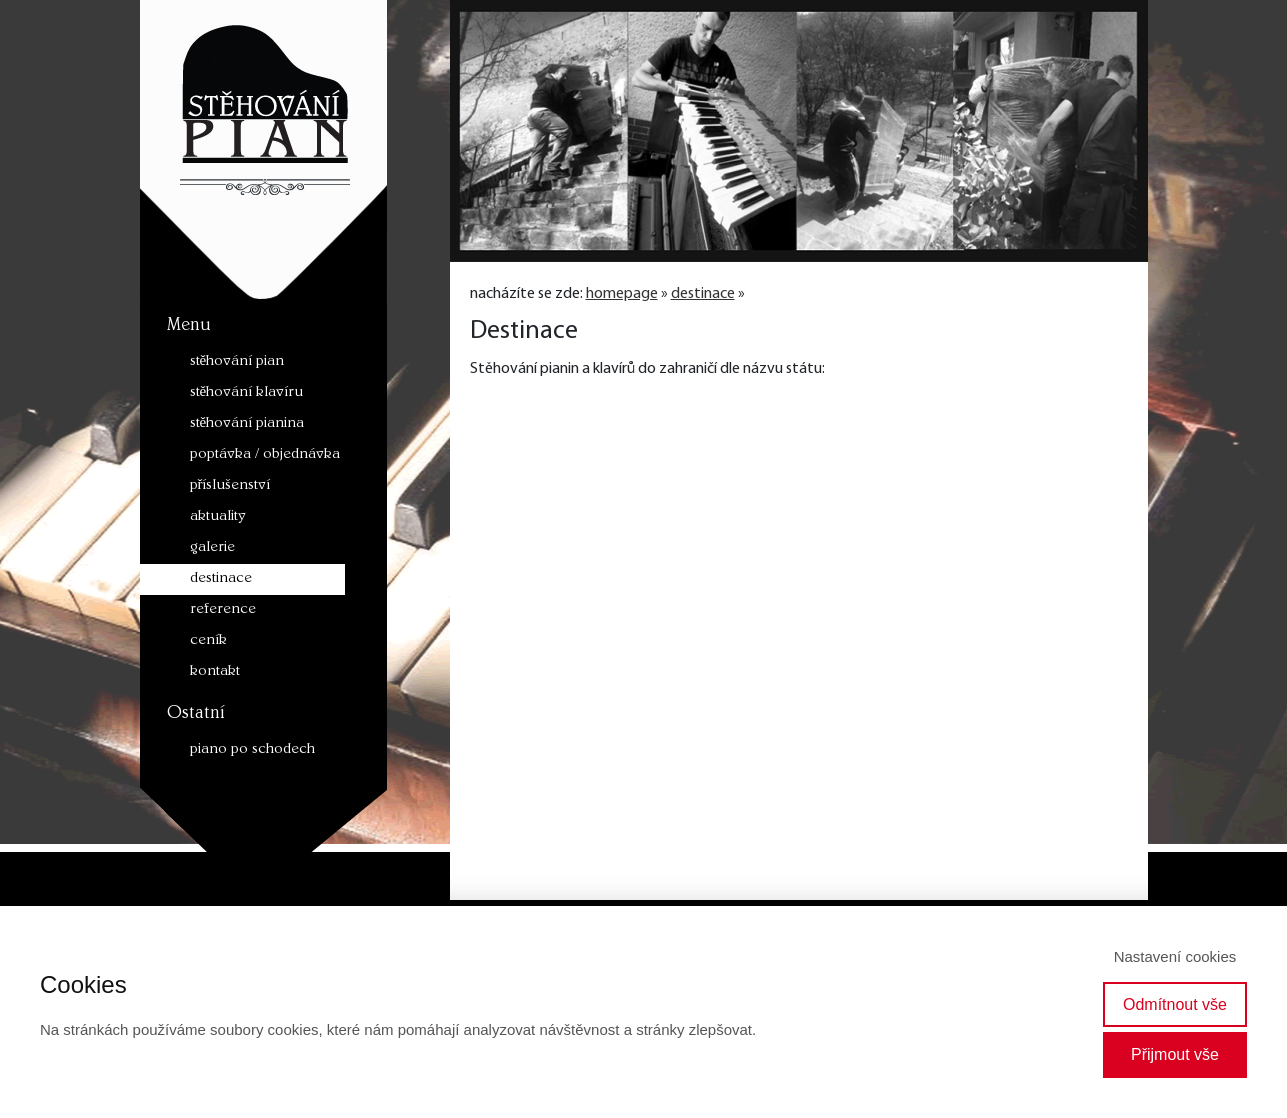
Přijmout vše (1175, 1054)
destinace (221, 579)
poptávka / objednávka (265, 455)
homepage (622, 294)
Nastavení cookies (1175, 956)
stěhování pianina (247, 424)
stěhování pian (237, 362)
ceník (208, 641)
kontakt (215, 672)
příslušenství (230, 486)
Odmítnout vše (1175, 1004)
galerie (212, 548)
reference (223, 610)
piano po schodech (252, 750)
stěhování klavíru (247, 393)
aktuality (218, 517)
